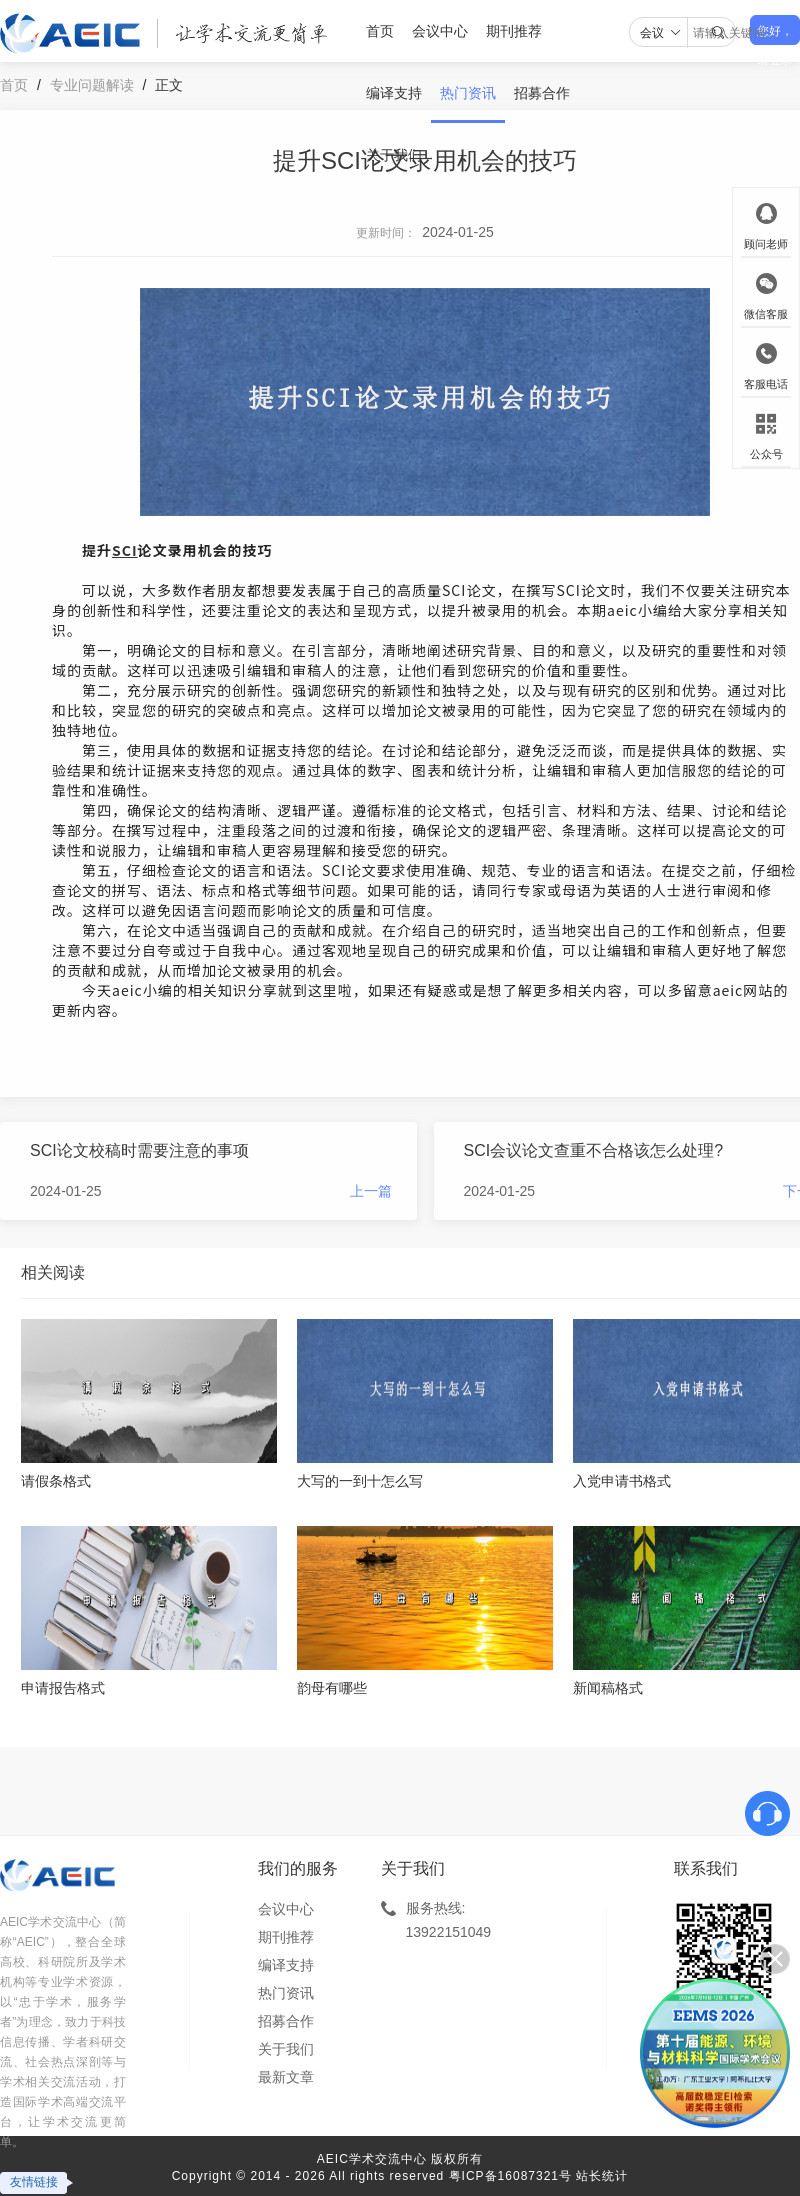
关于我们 (394, 155)
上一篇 (371, 1191)
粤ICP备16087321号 (510, 2176)
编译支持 (394, 93)
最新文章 (286, 2077)
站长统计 (602, 2176)
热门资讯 (468, 93)
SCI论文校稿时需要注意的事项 (139, 1150)
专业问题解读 (92, 85)
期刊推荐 (514, 31)
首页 (380, 31)
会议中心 (440, 31)
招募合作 (542, 93)
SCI (125, 550)
